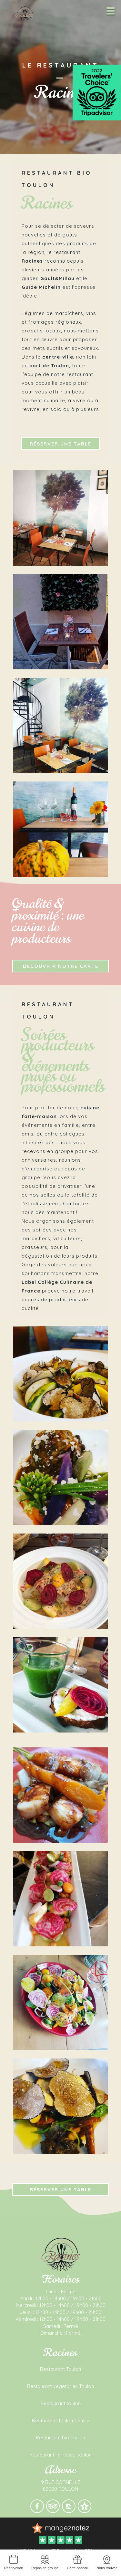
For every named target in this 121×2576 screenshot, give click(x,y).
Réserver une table (60, 444)
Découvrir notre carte (60, 966)
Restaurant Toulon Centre (60, 2420)
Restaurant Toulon (60, 2369)
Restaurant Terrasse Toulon (60, 2455)
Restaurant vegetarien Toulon (60, 2386)
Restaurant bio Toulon (60, 2438)
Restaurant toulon (60, 2403)
